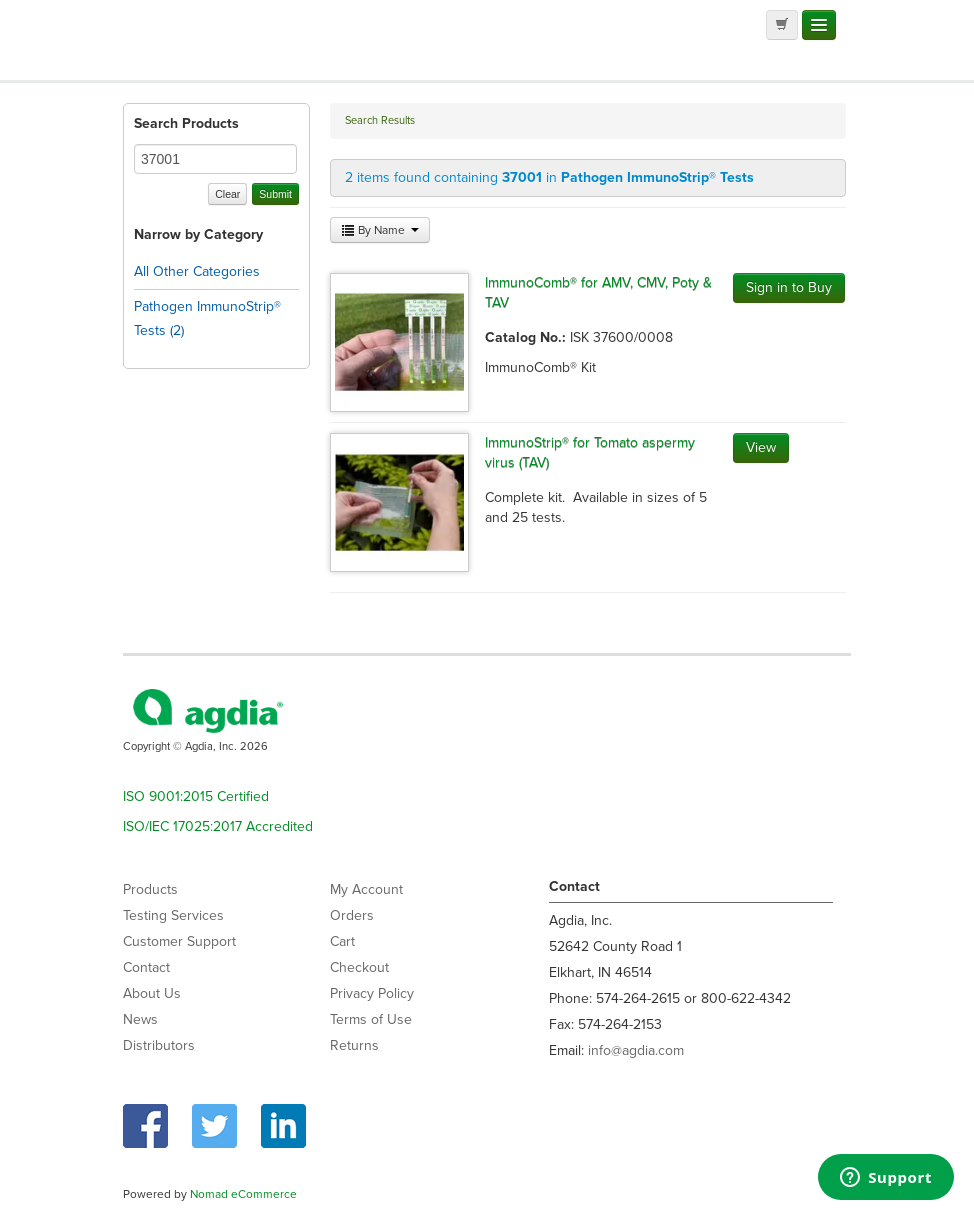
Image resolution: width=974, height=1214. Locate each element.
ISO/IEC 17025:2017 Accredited (218, 826)
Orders (352, 915)
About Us (152, 993)
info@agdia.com (636, 1050)
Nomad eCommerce (243, 1194)
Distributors (159, 1045)
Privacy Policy (372, 993)
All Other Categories (197, 271)
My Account (366, 889)
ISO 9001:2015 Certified (196, 796)
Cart (342, 941)
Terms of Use (371, 1019)
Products (150, 889)
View (761, 447)
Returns (354, 1045)
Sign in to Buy (789, 287)
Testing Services (173, 915)
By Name (380, 230)
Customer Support (179, 941)
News (140, 1019)
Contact (146, 967)
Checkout (359, 967)
